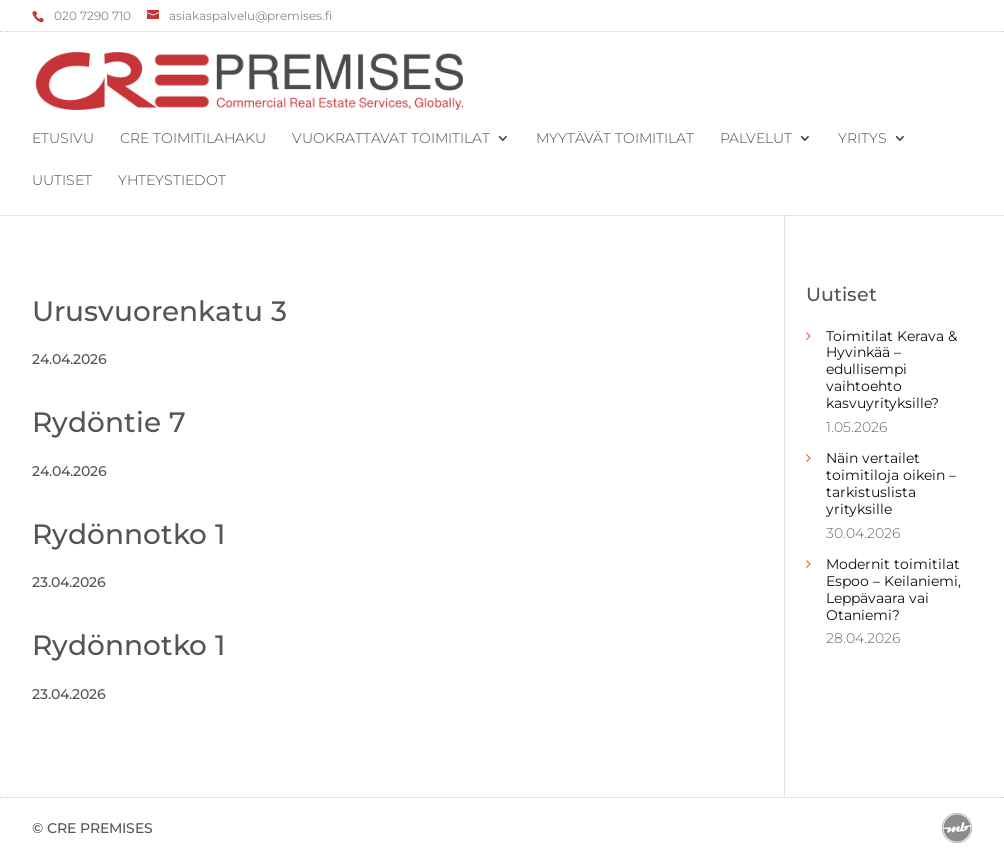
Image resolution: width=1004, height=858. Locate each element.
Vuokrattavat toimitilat (391, 139)
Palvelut (756, 139)
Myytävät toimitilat (615, 139)
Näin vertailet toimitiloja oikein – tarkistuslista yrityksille (891, 483)
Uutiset (62, 181)
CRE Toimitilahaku (193, 139)
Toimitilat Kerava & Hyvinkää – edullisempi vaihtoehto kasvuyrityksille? (891, 369)
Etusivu (63, 139)
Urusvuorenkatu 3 (159, 311)
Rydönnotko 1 (128, 534)
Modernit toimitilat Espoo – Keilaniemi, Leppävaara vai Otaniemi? (893, 589)
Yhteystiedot (172, 181)
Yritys (862, 139)
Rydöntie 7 (109, 422)
